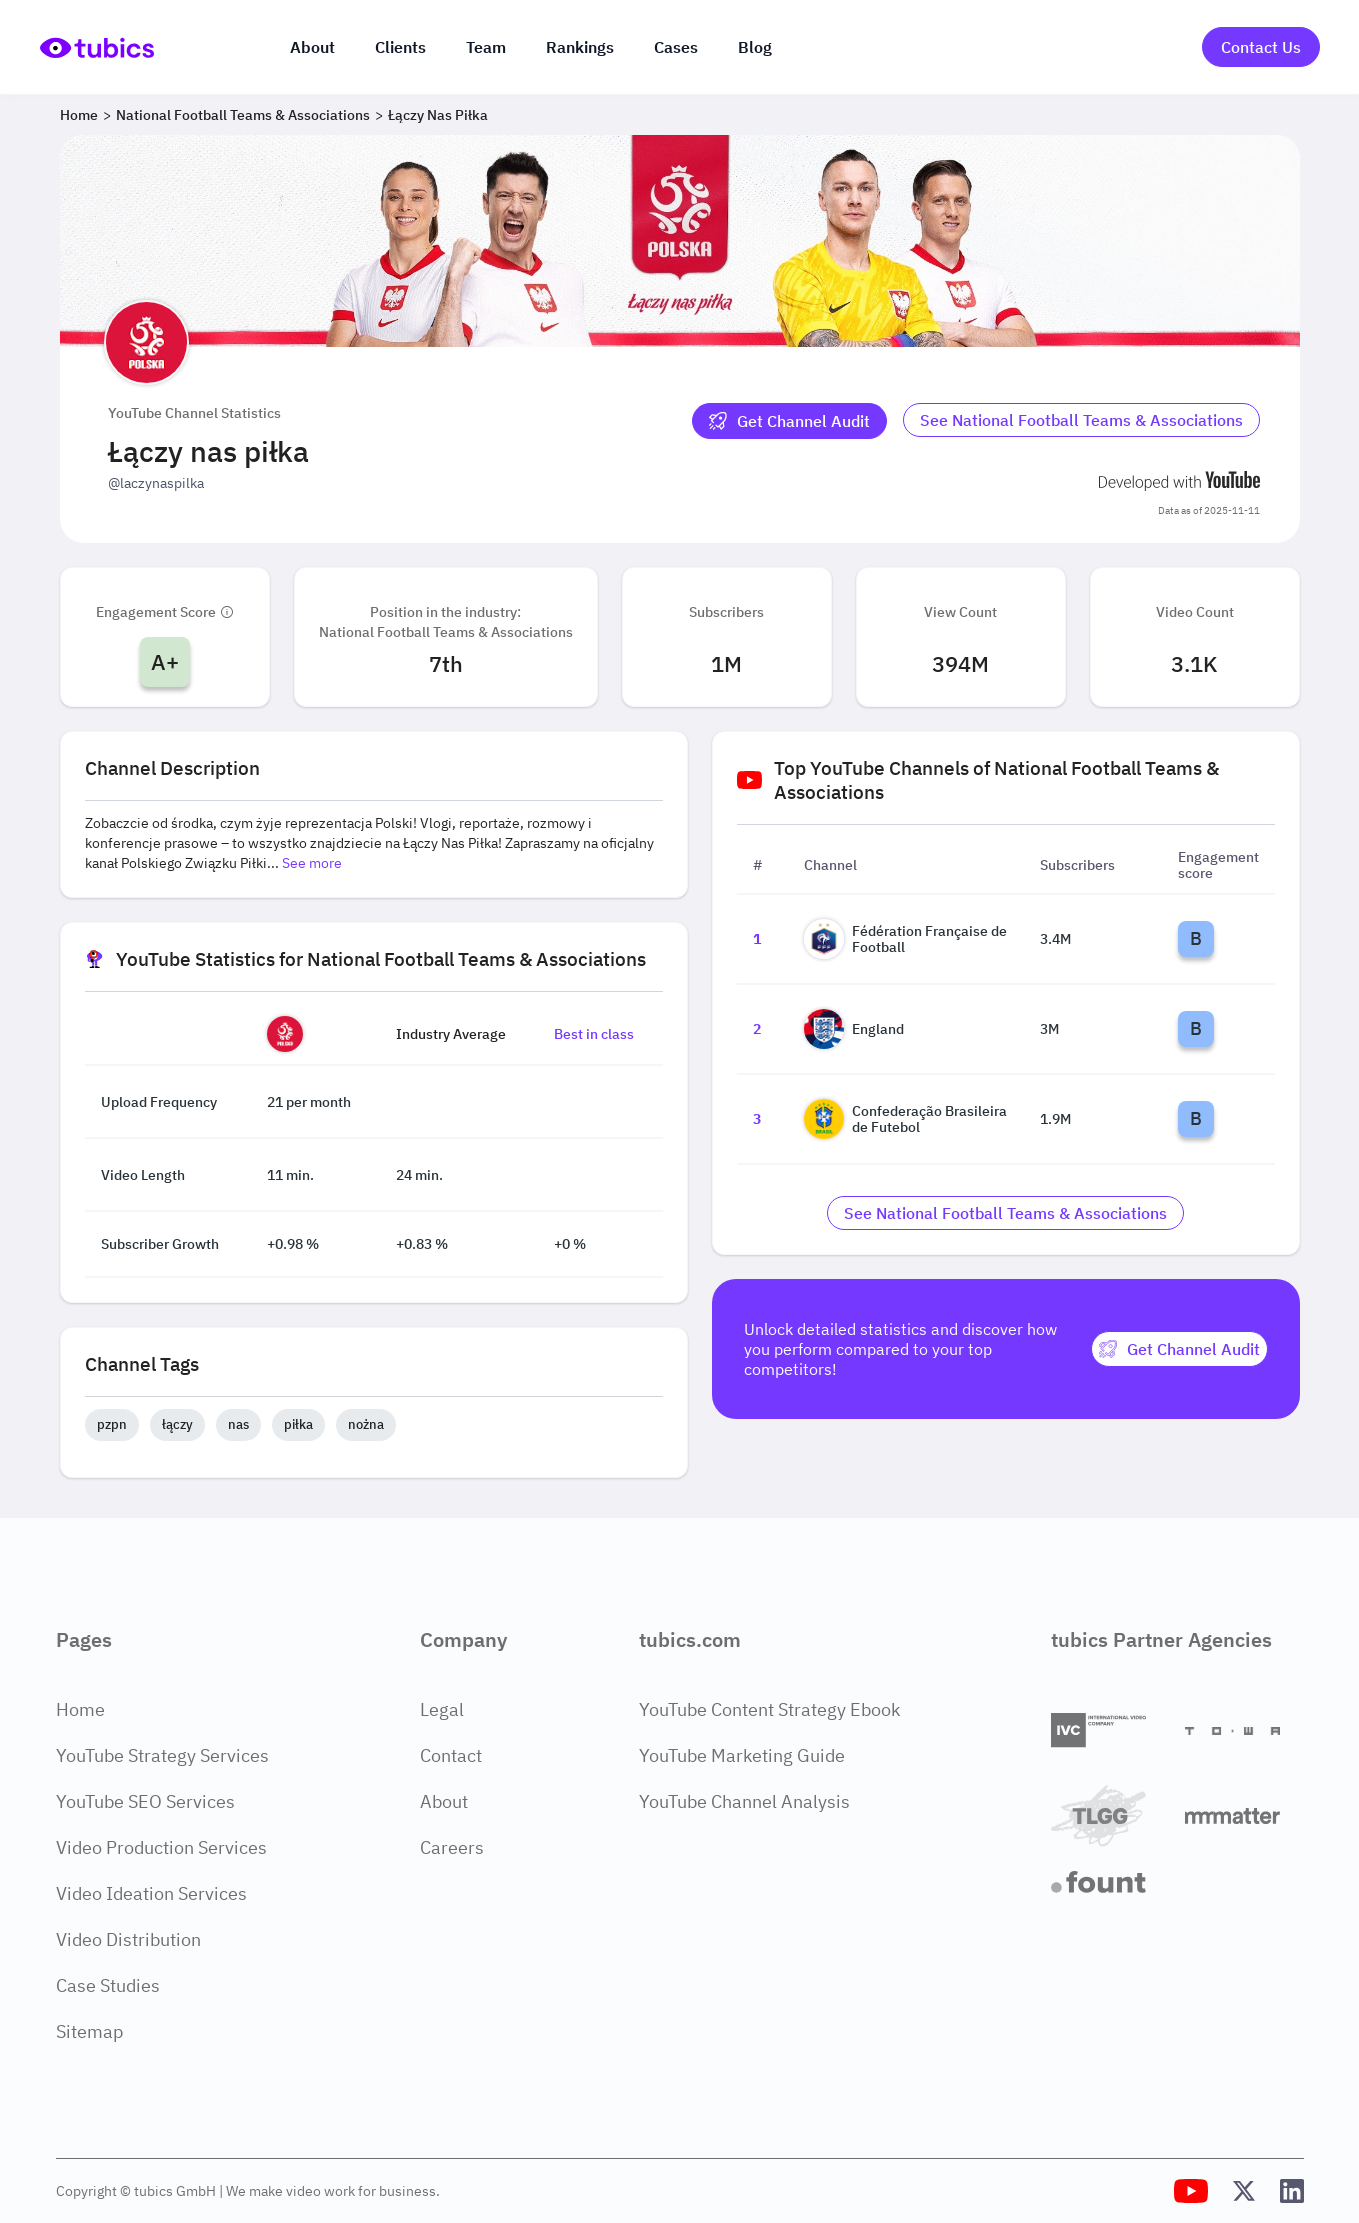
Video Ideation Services (151, 1893)
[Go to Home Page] (97, 47)
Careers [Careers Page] (452, 1847)
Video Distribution (128, 1939)
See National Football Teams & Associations (1081, 420)
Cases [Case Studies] (676, 47)
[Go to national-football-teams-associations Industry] (1081, 421)
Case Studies (108, 1985)
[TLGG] (1110, 1815)
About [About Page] (444, 1801)
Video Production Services (161, 1847)
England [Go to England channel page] (854, 1029)
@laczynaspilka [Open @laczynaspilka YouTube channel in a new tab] (156, 483)
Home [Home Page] (80, 1709)
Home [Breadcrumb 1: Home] (79, 115)
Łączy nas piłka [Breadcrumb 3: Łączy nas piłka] (438, 115)
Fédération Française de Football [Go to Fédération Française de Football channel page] (905, 939)
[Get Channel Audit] (789, 421)
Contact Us (1261, 47)
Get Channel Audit (789, 421)
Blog (755, 47)
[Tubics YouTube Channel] (1191, 2191)
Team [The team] (486, 47)
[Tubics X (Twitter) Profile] (1244, 2191)
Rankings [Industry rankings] (580, 47)
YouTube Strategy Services (162, 1755)
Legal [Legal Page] (442, 1709)
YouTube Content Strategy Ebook (769, 1709)
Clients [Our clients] (400, 47)
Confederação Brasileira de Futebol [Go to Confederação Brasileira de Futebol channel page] (905, 1119)
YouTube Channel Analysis (744, 1801)
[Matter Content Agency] (1244, 1815)
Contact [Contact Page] (451, 1755)
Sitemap (89, 2031)
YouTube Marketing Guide (742, 1755)
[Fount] (1110, 1882)
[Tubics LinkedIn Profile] (1292, 2191)
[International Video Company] (1110, 1730)
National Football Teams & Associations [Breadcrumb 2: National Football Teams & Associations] (243, 115)
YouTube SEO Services (145, 1801)
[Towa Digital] (1244, 1731)
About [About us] (312, 47)
